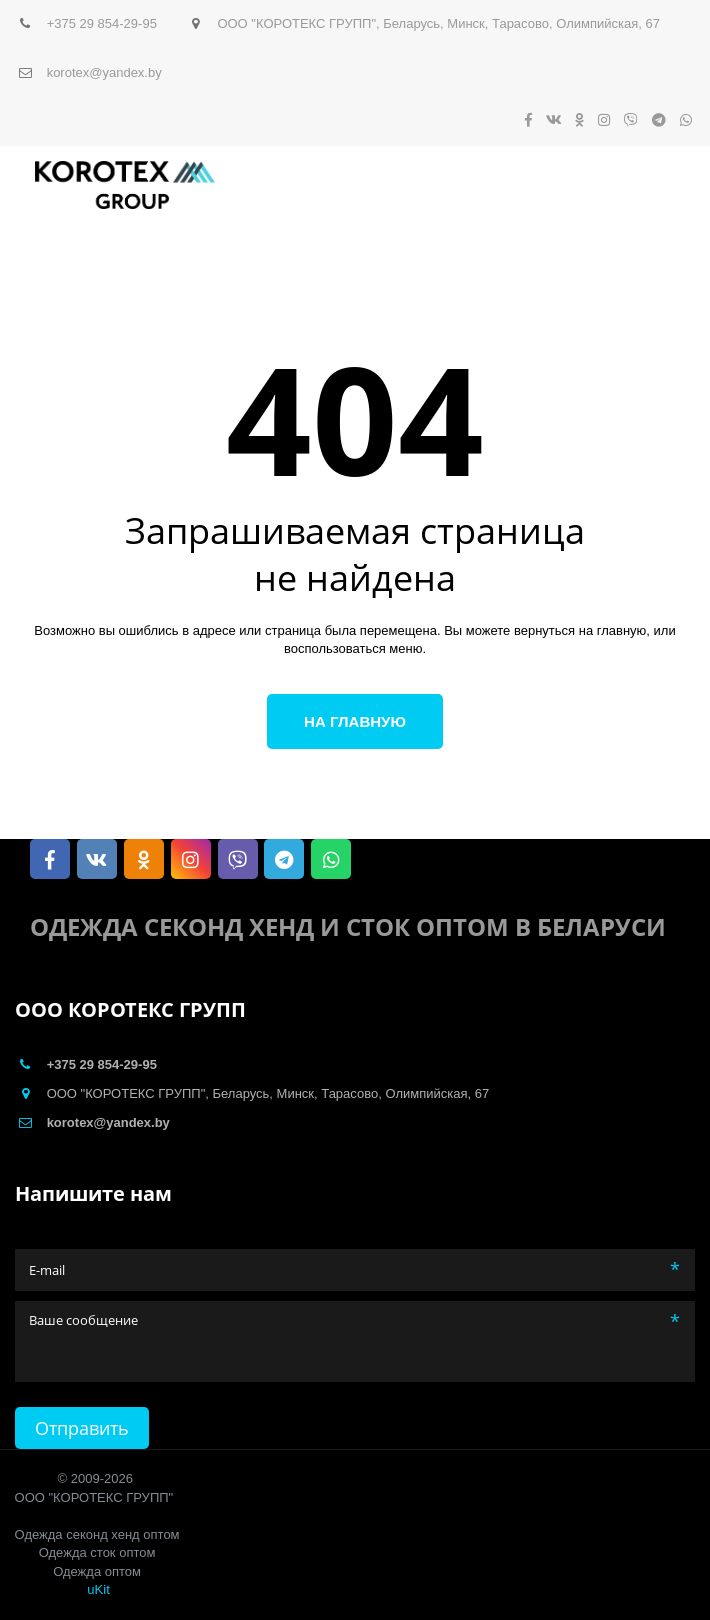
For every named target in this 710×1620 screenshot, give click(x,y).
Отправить (82, 1428)
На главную (355, 721)
